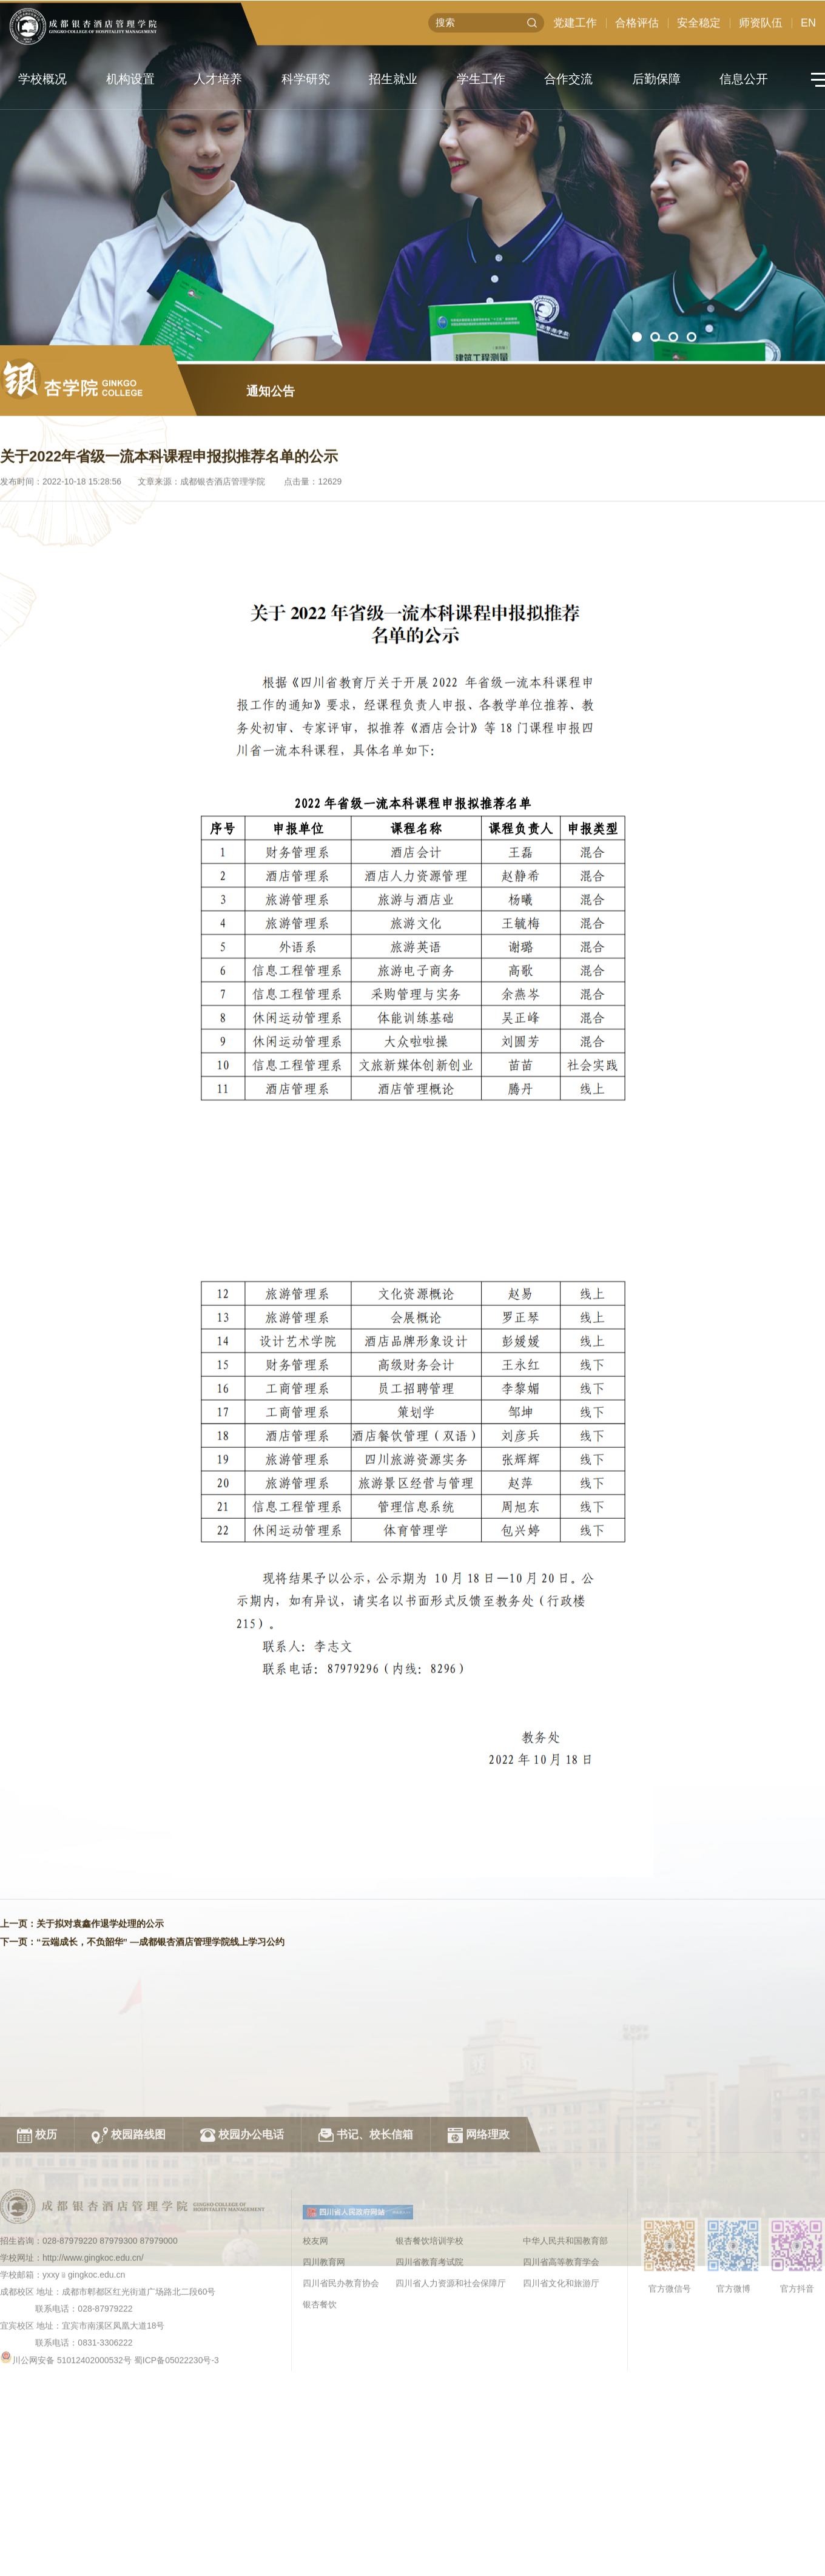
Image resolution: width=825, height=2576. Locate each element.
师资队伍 (761, 28)
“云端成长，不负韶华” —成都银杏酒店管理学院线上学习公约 (160, 2002)
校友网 (315, 2354)
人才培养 (218, 79)
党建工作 (575, 28)
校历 (37, 2248)
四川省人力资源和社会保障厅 (451, 2397)
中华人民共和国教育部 (565, 2354)
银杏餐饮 (320, 2418)
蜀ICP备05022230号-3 (176, 2474)
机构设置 (130, 79)
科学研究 (305, 79)
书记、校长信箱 (365, 2249)
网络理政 (479, 2248)
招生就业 (393, 79)
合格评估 (637, 28)
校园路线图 (129, 2249)
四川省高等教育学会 (561, 2376)
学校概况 (42, 79)
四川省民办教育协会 (341, 2397)
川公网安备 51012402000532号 (72, 2474)
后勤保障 (656, 79)
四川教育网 (324, 2376)
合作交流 (568, 79)
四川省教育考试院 (429, 2376)
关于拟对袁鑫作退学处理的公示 (100, 1984)
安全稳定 (699, 28)
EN (808, 28)
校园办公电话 (242, 2249)
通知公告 (270, 452)
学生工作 (481, 79)
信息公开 (743, 79)
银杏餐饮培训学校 (429, 2354)
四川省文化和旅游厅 (561, 2397)
